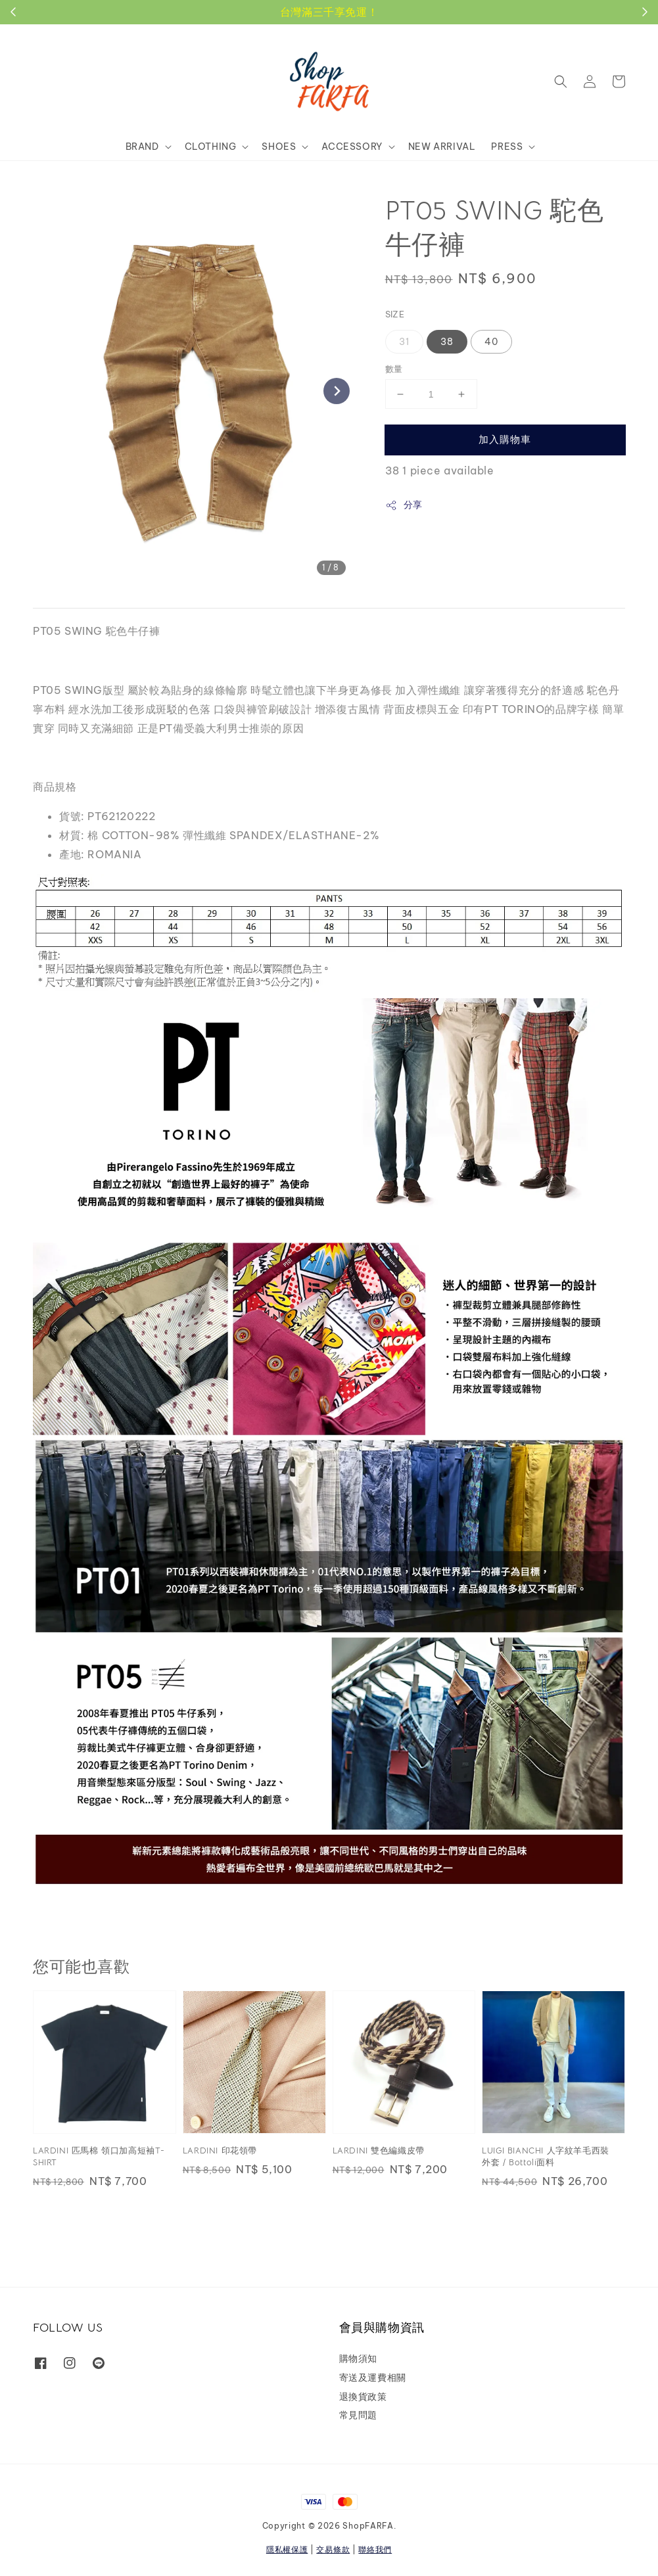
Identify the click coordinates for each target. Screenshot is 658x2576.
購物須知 (358, 2358)
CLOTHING (211, 146)
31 (404, 342)
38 (447, 342)
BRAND (142, 146)
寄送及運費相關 (372, 2377)
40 (491, 342)
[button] (560, 81)
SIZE (395, 314)
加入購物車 (505, 439)
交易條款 (333, 2549)
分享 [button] (404, 505)
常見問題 (358, 2415)
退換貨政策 (363, 2397)
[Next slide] (336, 391)
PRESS (507, 146)
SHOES (279, 146)
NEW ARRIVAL (442, 146)
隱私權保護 (287, 2549)
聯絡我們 (375, 2549)
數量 (394, 368)
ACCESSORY (351, 146)
